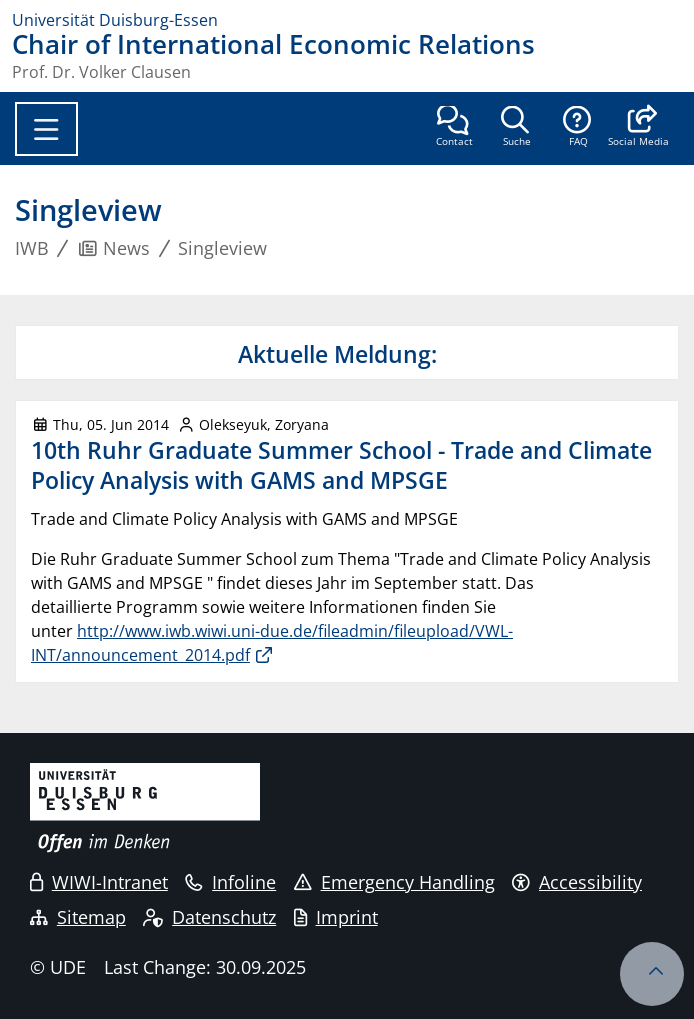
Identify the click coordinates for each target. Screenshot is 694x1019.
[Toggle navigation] (46, 129)
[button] (638, 128)
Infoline (230, 882)
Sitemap (78, 917)
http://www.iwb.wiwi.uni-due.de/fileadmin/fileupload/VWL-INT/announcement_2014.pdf (272, 643)
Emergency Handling (394, 882)
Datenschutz (209, 917)
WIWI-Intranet (99, 882)
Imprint (336, 917)
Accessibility (577, 882)
